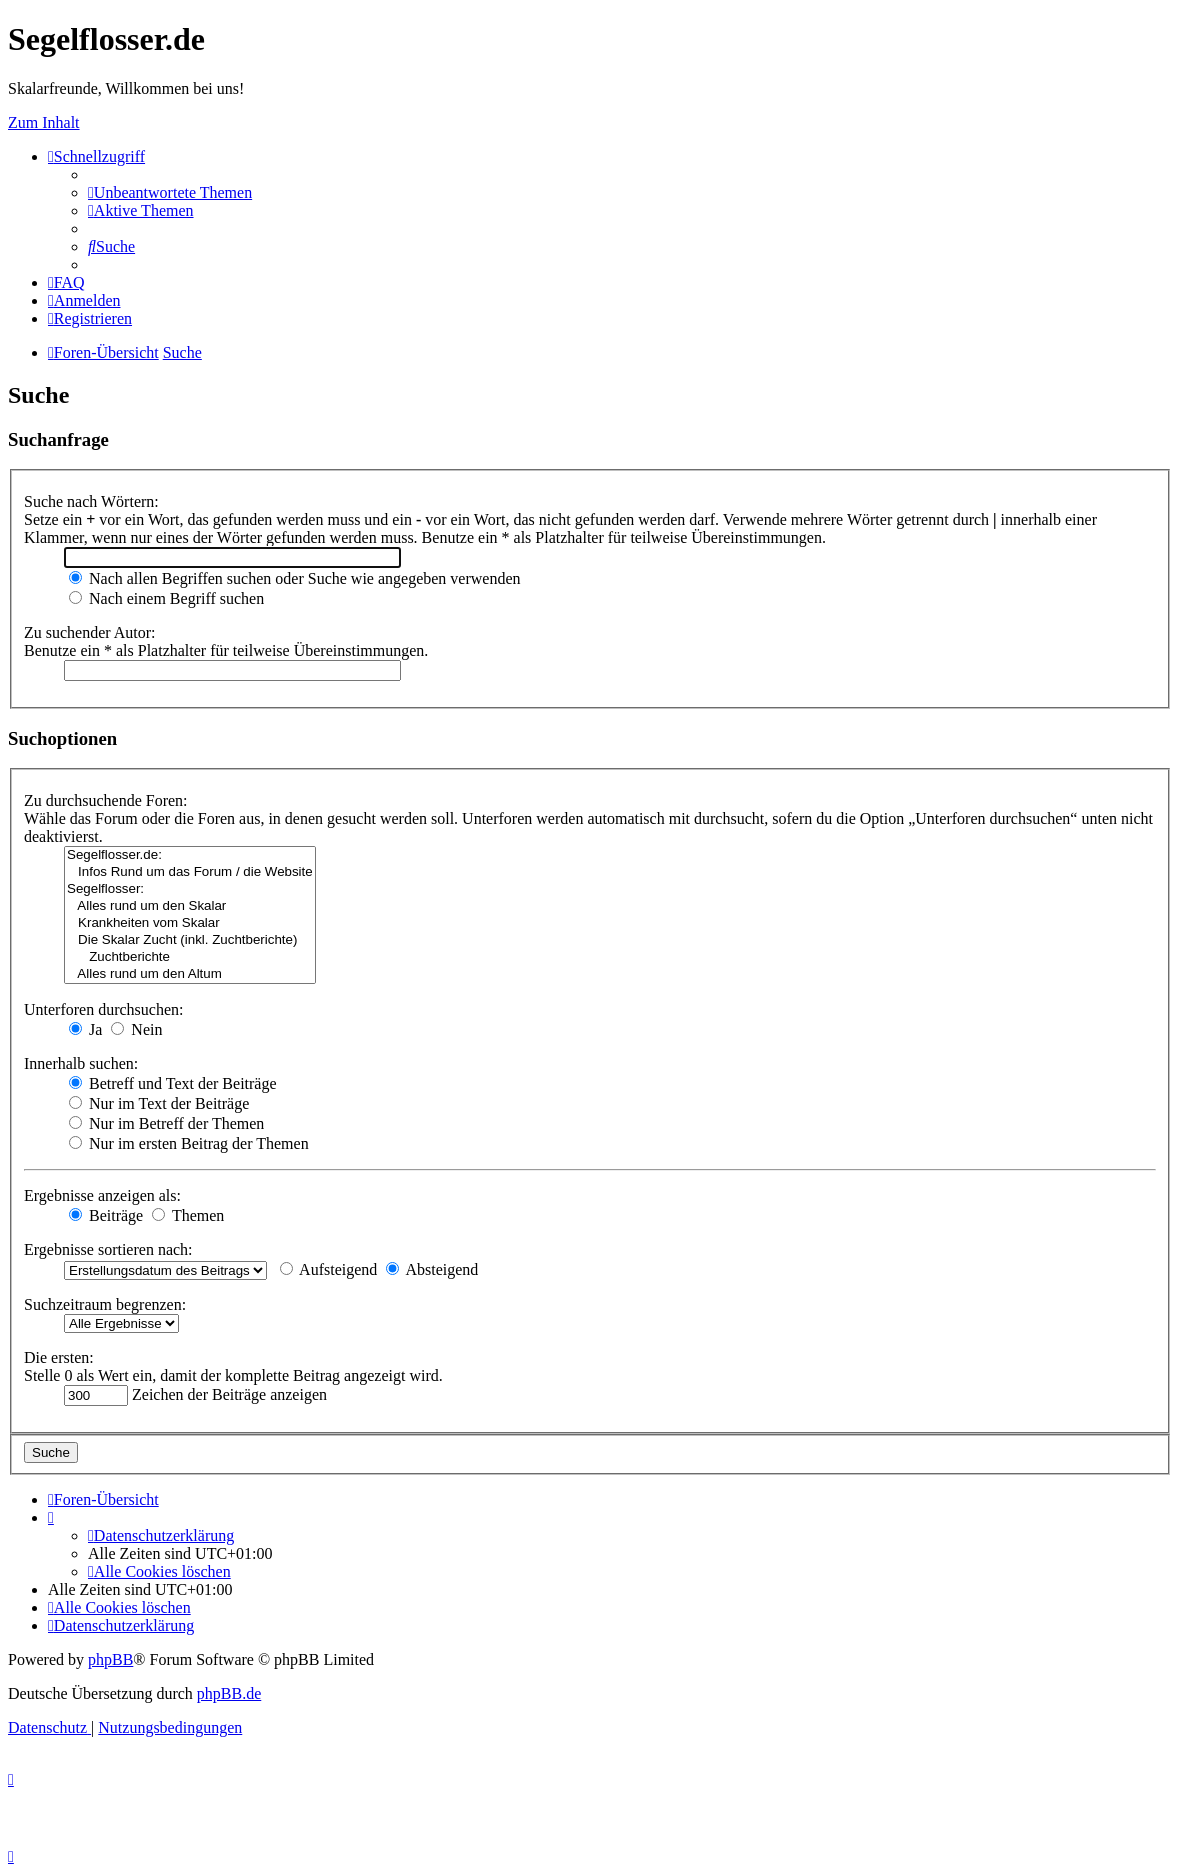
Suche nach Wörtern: (91, 501)
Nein (136, 1029)
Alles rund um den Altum (190, 974)
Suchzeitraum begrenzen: (105, 1304)
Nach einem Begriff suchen (166, 598)
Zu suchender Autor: (90, 632)
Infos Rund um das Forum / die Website (190, 872)
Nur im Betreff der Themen (166, 1123)
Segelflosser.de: (190, 855)
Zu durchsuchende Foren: (106, 800)
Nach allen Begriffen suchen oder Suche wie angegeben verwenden (295, 578)
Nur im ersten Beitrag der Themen (189, 1143)
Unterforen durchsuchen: (104, 1009)
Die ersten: (59, 1357)
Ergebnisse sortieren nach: (108, 1249)
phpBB (110, 1659)
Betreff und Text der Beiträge (173, 1083)
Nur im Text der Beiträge (159, 1103)
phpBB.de (229, 1693)
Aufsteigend (328, 1269)
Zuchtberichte (190, 957)
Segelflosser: (190, 889)
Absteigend (432, 1269)
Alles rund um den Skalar (190, 906)
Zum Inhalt (44, 122)
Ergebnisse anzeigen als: (102, 1195)
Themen (188, 1215)
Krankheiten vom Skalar (190, 923)
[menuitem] (170, 192)
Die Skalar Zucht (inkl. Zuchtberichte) (190, 940)
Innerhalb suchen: (81, 1063)
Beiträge (106, 1215)
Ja (85, 1029)
